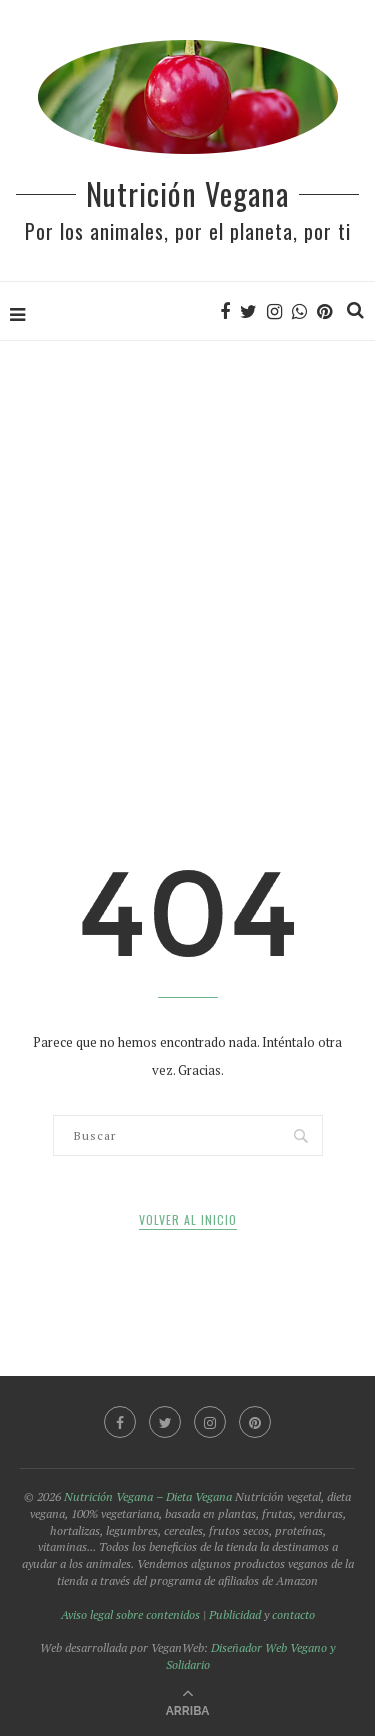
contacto (293, 1614)
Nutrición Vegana (187, 193)
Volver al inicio (188, 1219)
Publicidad (235, 1614)
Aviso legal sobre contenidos (130, 1614)
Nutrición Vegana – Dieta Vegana (148, 1496)
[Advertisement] (187, 540)
